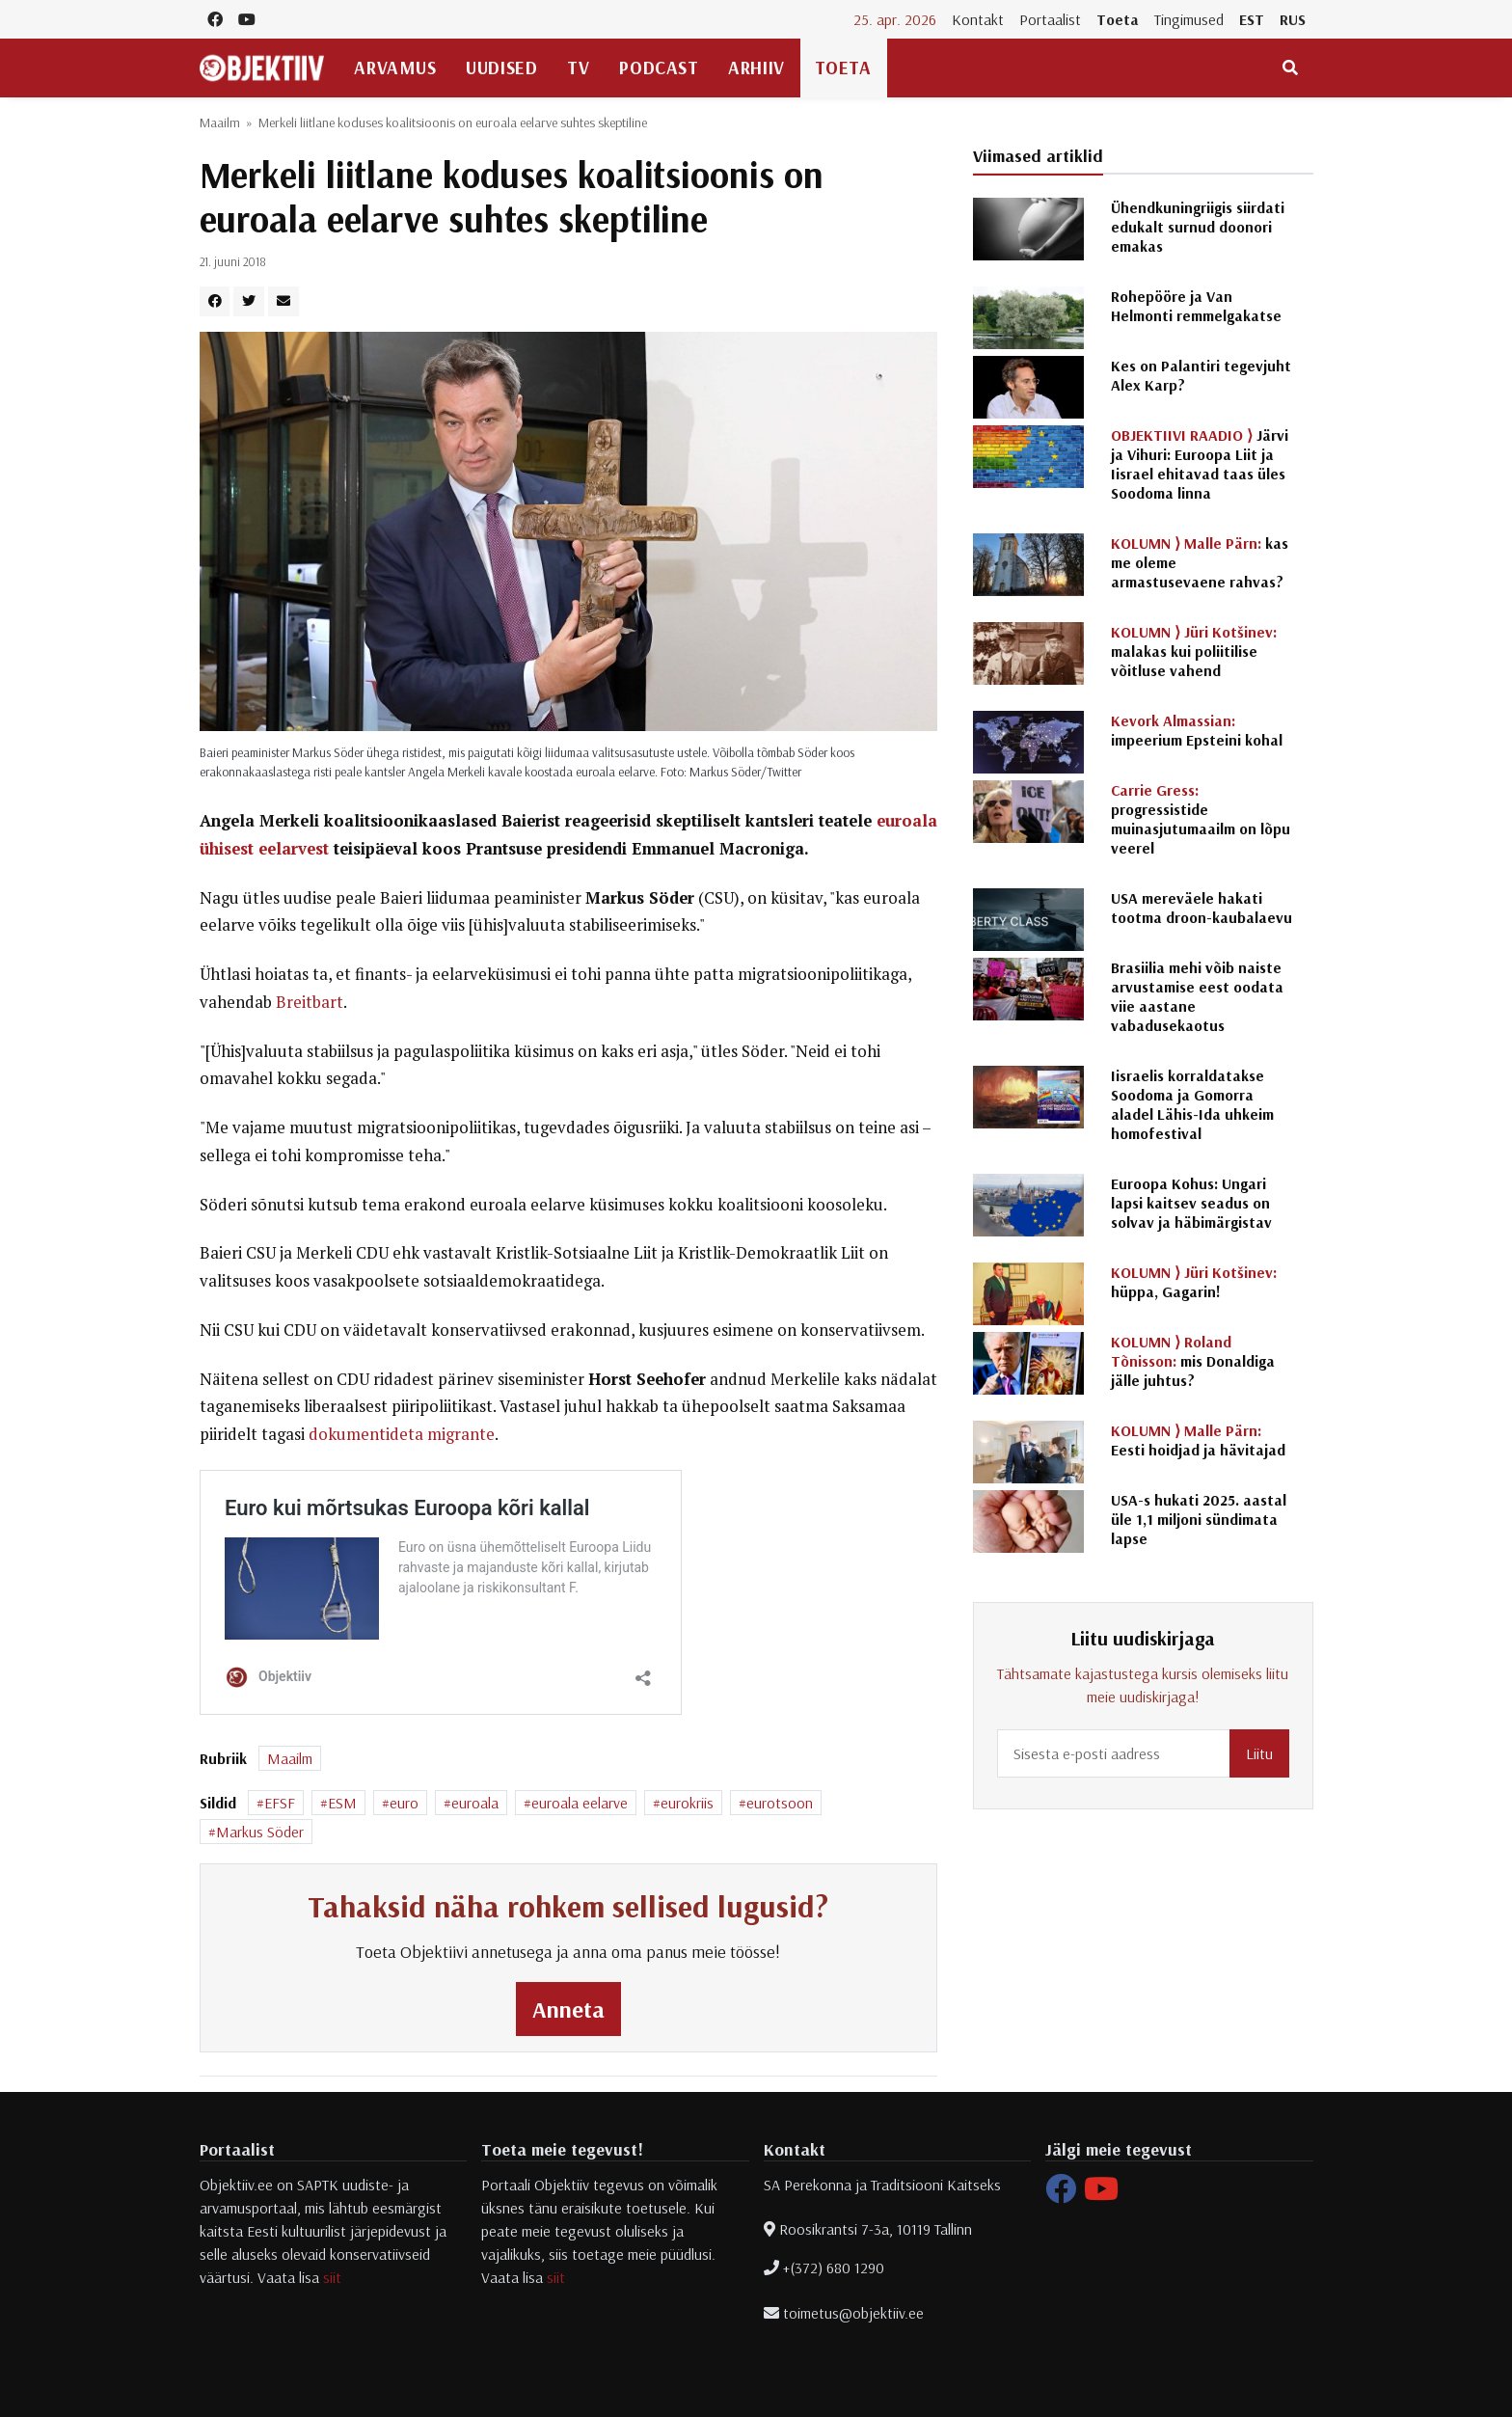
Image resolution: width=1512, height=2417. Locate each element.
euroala (475, 1802)
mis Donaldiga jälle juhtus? (1193, 1361)
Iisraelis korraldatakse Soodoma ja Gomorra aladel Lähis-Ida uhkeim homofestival (1192, 1104)
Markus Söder (260, 1831)
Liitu (1259, 1753)
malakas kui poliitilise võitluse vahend (1194, 651)
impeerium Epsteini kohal (1196, 730)
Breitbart (309, 1002)
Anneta (568, 2009)
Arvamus (395, 67)
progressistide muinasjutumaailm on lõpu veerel (1200, 818)
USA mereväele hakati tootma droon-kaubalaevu (1201, 907)
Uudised (501, 67)
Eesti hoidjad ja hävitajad (1198, 1440)
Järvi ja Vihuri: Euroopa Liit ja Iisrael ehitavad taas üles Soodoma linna (1199, 463)
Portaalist (1050, 19)
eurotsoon (779, 1802)
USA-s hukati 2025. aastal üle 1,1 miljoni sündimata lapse (1198, 1519)
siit (332, 2277)
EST (1251, 19)
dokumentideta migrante (402, 1434)
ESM (342, 1802)
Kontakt (978, 19)
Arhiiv (756, 67)
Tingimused (1189, 19)
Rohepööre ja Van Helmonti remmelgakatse (1196, 305)
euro (404, 1802)
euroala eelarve (579, 1802)
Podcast (658, 67)
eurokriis (687, 1802)
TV (578, 67)
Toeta (1117, 19)
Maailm (220, 122)
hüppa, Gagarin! (1194, 1282)
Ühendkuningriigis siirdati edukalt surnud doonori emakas (1197, 227)
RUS (1293, 19)
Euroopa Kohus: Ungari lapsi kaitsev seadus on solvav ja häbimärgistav (1191, 1203)
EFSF (279, 1802)
